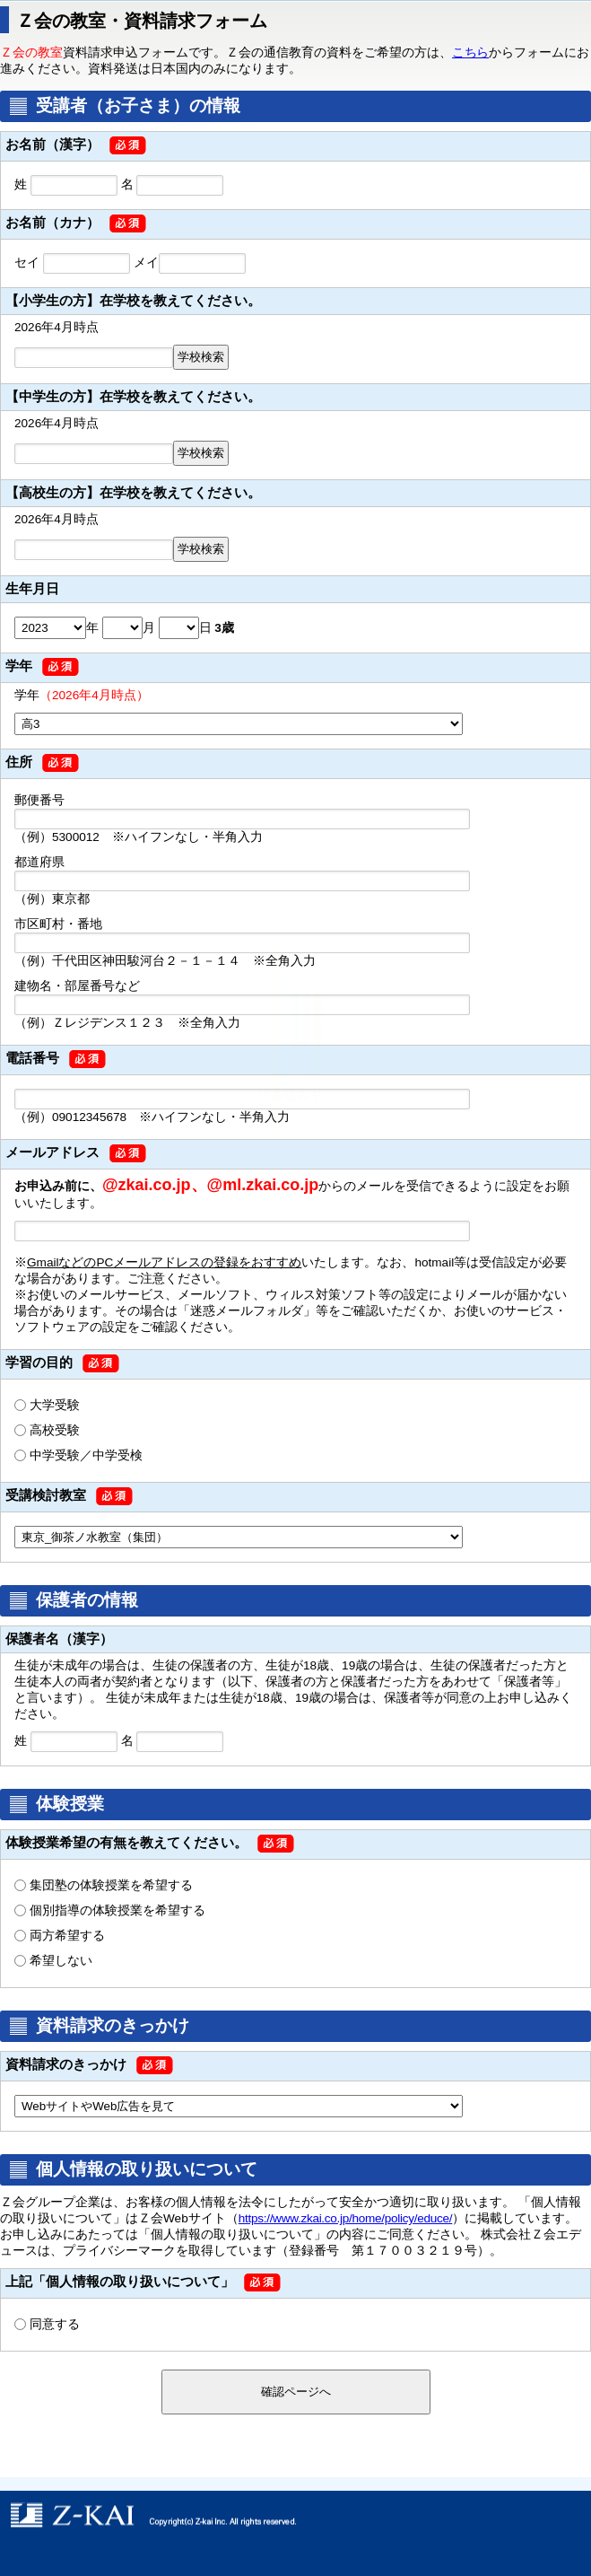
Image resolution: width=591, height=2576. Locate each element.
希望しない (61, 1960)
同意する (55, 2324)
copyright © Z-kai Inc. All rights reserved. (295, 2515)
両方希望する (67, 1935)
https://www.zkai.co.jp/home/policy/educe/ (346, 2218)
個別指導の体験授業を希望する (117, 1910)
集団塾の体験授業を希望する (111, 1885)
